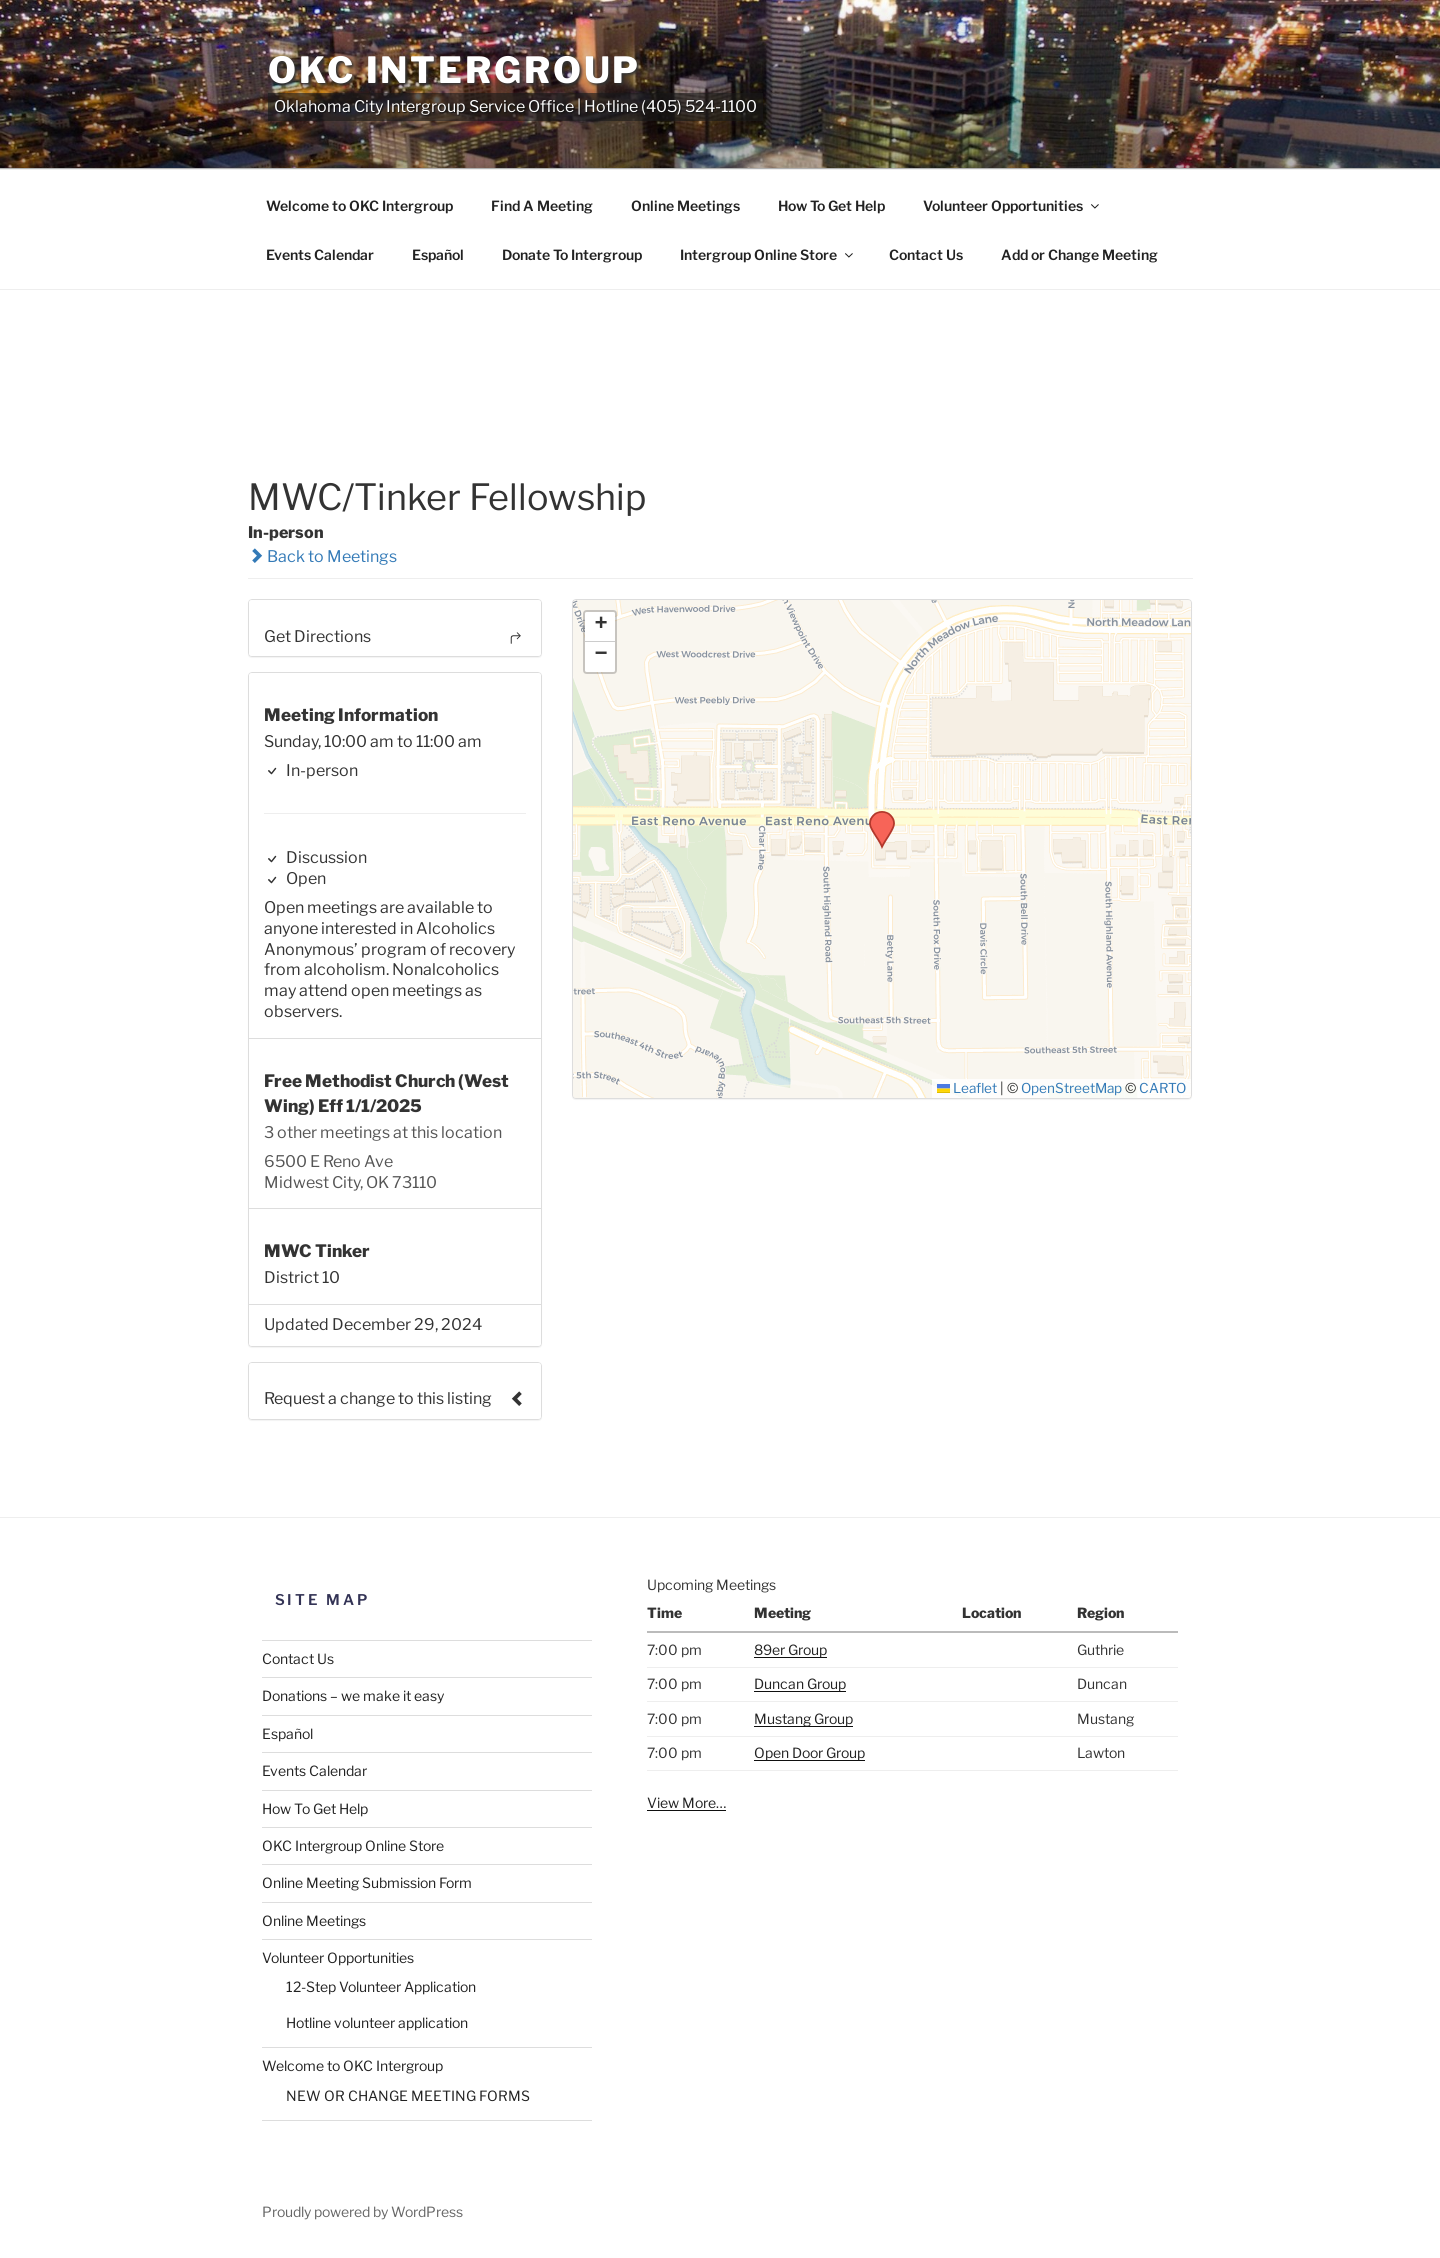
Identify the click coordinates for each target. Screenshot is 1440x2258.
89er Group (790, 1649)
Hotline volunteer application (377, 2022)
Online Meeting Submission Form (367, 1882)
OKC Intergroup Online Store (353, 1845)
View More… (686, 1802)
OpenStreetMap (1071, 1088)
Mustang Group (803, 1718)
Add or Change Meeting (1079, 254)
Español (438, 254)
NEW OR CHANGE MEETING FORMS (408, 2095)
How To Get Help (831, 205)
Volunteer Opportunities (1012, 205)
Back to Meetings (322, 556)
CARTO (1162, 1088)
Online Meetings (685, 205)
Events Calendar (320, 254)
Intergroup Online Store (768, 254)
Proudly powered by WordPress (362, 2211)
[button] (875, 817)
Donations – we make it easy (353, 1695)
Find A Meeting (542, 205)
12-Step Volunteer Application (381, 1986)
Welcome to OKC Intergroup (359, 205)
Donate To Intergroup (572, 254)
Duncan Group (800, 1683)
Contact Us (926, 254)
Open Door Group (809, 1752)
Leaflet (967, 1088)
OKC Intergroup (454, 70)
